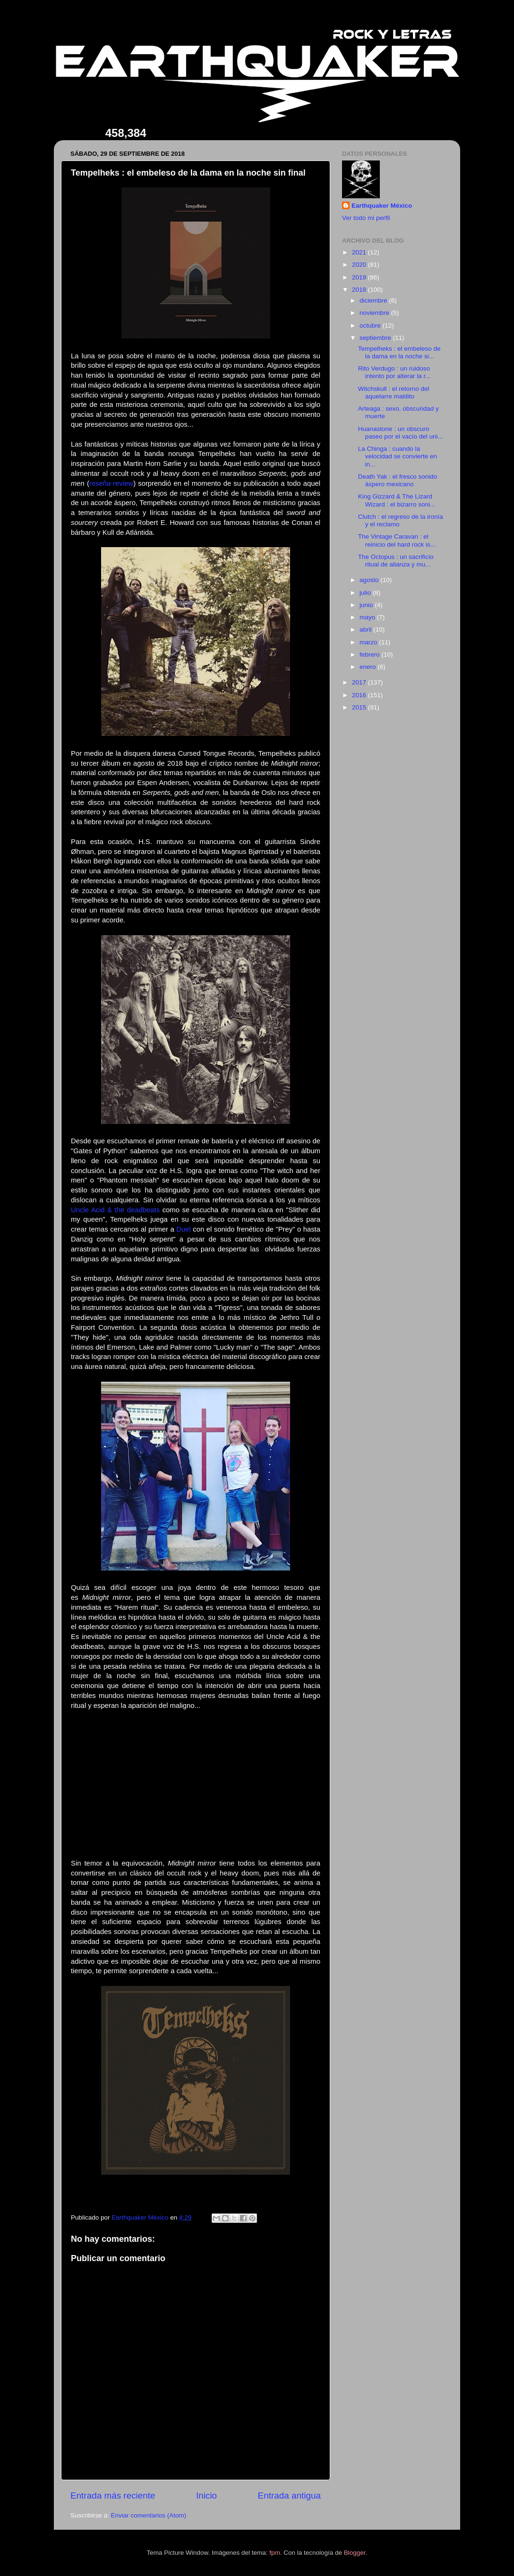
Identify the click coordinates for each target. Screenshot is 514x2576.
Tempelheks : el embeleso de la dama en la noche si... (399, 352)
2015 (360, 707)
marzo (369, 642)
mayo (368, 617)
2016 (360, 695)
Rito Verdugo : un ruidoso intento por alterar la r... (394, 372)
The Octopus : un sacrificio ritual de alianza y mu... (396, 560)
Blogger (355, 2552)
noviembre (375, 312)
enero (368, 666)
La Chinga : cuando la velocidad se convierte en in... (397, 456)
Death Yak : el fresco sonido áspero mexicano (397, 480)
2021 (360, 252)
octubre (371, 325)
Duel (183, 1229)
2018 (360, 289)
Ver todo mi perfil (366, 217)
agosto (370, 579)
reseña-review (111, 483)
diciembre (374, 300)
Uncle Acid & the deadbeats (115, 1210)
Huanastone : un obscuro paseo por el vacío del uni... (400, 432)
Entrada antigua (289, 2495)
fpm (274, 2552)
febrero (371, 654)
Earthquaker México (381, 205)
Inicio (206, 2495)
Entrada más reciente (112, 2495)
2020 (360, 264)
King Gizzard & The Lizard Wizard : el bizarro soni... (397, 500)
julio (366, 592)
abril (366, 629)
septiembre (376, 337)
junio (367, 604)
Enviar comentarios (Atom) (149, 2515)
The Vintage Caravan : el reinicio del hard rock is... (397, 540)
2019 (360, 277)
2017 (360, 682)
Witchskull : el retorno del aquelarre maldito (393, 392)
